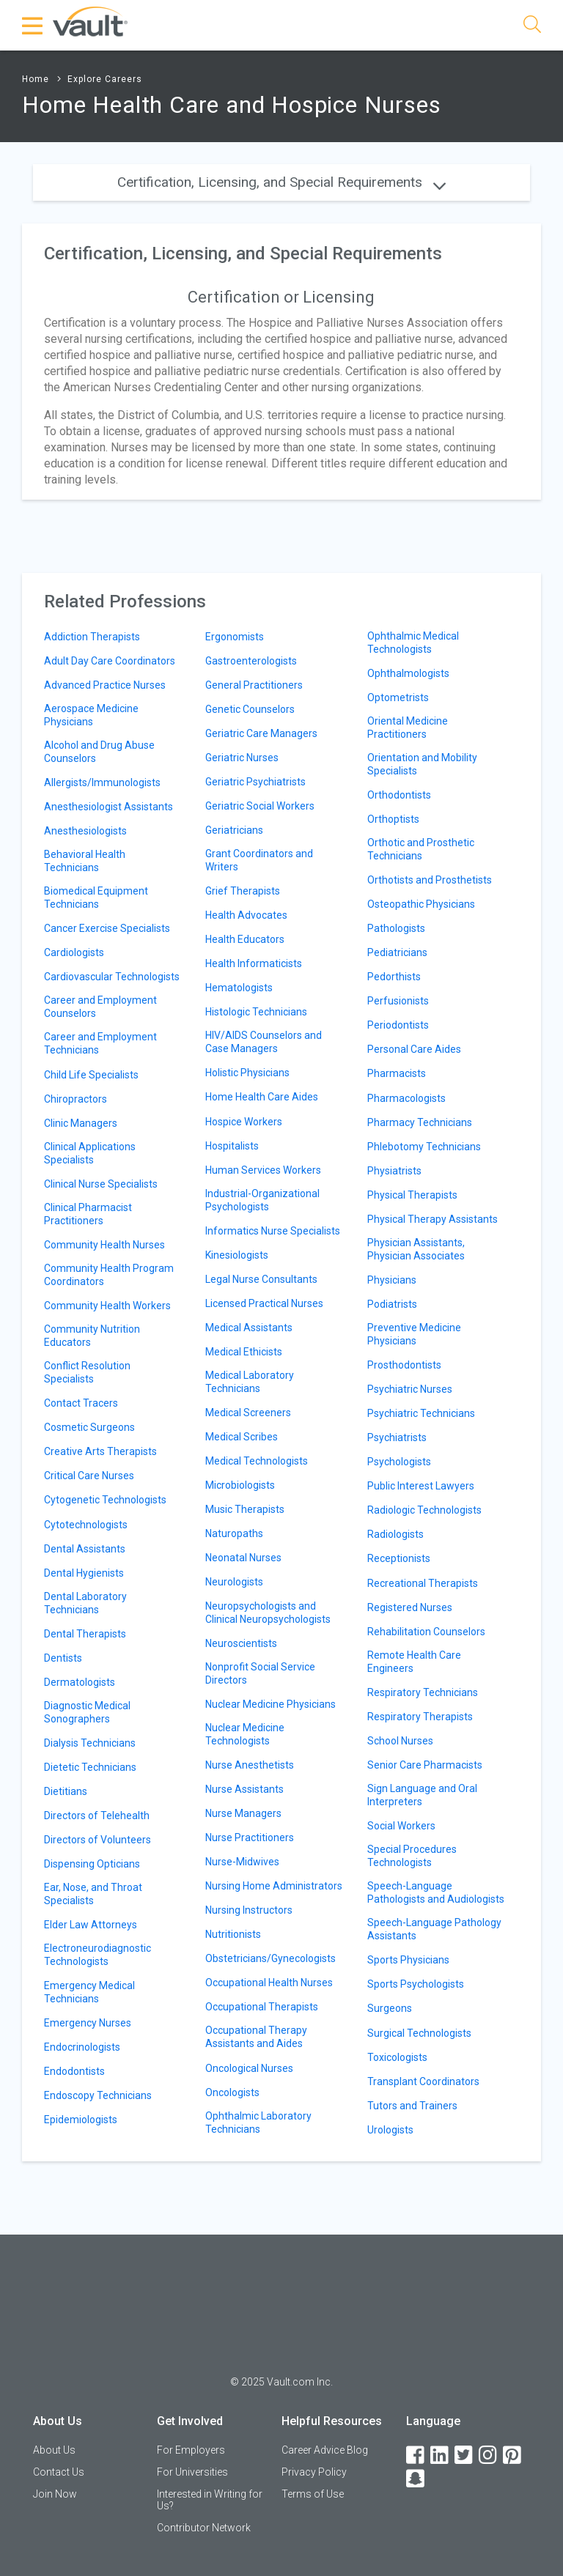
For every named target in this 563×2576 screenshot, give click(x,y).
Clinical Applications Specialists (90, 1153)
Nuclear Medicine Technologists (244, 1734)
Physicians (391, 1280)
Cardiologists (74, 952)
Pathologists (396, 928)
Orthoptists (393, 819)
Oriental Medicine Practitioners (407, 727)
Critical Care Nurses (89, 1475)
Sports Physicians (408, 1960)
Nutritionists (233, 1934)
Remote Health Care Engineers (414, 1661)
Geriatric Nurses (242, 757)
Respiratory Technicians (422, 1692)
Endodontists (74, 2071)
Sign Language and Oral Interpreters (422, 1795)
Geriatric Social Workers (259, 806)
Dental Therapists (85, 1634)
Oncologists (232, 2092)
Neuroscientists (241, 1643)
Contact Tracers (81, 1403)
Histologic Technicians (256, 1012)
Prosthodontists (404, 1365)
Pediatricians (397, 952)
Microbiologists (240, 1485)
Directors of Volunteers (97, 1840)
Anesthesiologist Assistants (108, 807)
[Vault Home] (90, 21)
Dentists (63, 1658)
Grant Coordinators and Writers (259, 860)
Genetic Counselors (250, 709)
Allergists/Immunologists (102, 782)
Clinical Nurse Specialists (101, 1184)
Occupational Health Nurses (269, 1982)
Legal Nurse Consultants (261, 1279)
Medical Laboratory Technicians (249, 1381)
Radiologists (395, 1534)
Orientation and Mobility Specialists (422, 764)
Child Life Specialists (91, 1075)
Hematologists (239, 987)
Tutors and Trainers (412, 2105)
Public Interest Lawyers (420, 1486)
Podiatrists (392, 1304)
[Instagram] (489, 2455)
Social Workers (401, 1826)
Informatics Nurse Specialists (272, 1231)
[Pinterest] (513, 2455)
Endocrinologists (82, 2047)
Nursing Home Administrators (273, 1886)
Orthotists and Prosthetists (429, 880)
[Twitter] (465, 2455)
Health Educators (244, 939)
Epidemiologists (80, 2119)
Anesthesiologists (85, 831)
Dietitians (65, 1791)
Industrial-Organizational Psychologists (262, 1200)
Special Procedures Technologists (412, 1855)
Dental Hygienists (84, 1573)
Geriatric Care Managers (261, 733)
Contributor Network (204, 2528)
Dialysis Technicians (90, 1743)
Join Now (55, 2494)
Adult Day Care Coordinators (109, 661)
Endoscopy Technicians (98, 2095)
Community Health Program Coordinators (109, 1274)
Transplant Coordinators (423, 2081)
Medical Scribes (241, 1437)
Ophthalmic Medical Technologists (413, 642)
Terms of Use (313, 2494)
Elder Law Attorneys (90, 1925)
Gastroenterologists (251, 661)
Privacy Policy (314, 2472)
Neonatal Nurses (243, 1557)
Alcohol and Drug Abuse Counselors (99, 751)
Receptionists (398, 1558)
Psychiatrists (397, 1437)
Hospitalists (232, 1146)
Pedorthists (394, 976)
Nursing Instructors (248, 1910)
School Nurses (400, 1741)
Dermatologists (79, 1682)
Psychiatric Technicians (421, 1413)
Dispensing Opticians (92, 1864)
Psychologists (399, 1461)
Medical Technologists (256, 1461)
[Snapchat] (416, 2479)
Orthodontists (399, 795)
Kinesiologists (236, 1255)
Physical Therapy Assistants (432, 1219)
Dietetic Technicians (90, 1767)
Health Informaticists (253, 963)
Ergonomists (234, 637)
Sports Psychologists (415, 1984)
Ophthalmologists (408, 673)
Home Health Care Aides (261, 1097)
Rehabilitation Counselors (426, 1631)
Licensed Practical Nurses (264, 1303)
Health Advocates (246, 915)
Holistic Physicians (247, 1072)
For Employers (191, 2450)
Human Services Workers (263, 1170)
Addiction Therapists (92, 637)
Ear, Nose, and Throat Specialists (93, 1893)
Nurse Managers (243, 1813)
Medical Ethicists (243, 1352)
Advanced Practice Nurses (105, 685)
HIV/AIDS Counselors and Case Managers (263, 1041)
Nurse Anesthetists (249, 1765)
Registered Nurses (409, 1607)
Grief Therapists (242, 891)
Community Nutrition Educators (92, 1335)
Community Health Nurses (104, 1245)
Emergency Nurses (87, 2023)
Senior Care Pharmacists (424, 1765)
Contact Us (58, 2472)
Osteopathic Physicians (421, 904)
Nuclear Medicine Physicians (270, 1704)
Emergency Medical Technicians (89, 1992)
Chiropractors (75, 1099)
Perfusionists (398, 1001)
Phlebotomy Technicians (424, 1146)
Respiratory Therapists (420, 1716)
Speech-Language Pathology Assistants (434, 1929)
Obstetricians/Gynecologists (270, 1958)
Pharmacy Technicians (419, 1122)
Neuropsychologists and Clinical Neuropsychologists (268, 1612)
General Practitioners (254, 685)
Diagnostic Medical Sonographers (87, 1712)
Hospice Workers (243, 1122)
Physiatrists (394, 1171)
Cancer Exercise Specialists (107, 928)
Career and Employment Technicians (100, 1043)
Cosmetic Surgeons (89, 1427)
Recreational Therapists (422, 1583)
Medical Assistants (248, 1327)
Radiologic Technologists (424, 1510)
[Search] (532, 27)
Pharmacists (396, 1073)
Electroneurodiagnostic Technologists (97, 1954)
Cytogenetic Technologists (105, 1500)
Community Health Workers (107, 1305)
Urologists (390, 2130)
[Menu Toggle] (33, 25)
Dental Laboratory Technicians (85, 1603)
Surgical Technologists (419, 2033)
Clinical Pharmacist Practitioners (88, 1214)
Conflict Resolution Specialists (87, 1372)
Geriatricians (234, 830)
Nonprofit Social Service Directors (260, 1673)
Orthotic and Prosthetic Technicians (420, 849)
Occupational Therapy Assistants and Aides (256, 2036)
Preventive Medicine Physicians (414, 1334)
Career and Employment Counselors (100, 1006)
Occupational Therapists (261, 2007)
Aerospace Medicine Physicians (91, 715)
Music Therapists (244, 1509)
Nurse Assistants (244, 1789)
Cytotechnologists (86, 1525)
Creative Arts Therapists (100, 1451)
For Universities (192, 2472)
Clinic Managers (80, 1123)
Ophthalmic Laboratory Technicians (258, 2122)
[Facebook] (416, 2455)
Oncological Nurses (249, 2068)
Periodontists (398, 1025)
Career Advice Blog (325, 2450)
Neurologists (234, 1582)
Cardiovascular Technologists (112, 976)
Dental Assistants (84, 1549)
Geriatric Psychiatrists (255, 782)
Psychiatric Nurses (409, 1389)
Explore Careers (104, 79)
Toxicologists (397, 2057)
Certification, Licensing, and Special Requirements (281, 182)
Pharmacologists (406, 1098)
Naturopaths (234, 1533)
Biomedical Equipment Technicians (96, 897)
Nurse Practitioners (249, 1837)
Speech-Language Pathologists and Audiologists (435, 1892)
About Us (54, 2450)
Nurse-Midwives (242, 1862)
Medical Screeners (248, 1412)
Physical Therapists (412, 1195)
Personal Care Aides (414, 1049)
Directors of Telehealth (97, 1815)
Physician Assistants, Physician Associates (416, 1249)
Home (35, 79)
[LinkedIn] (440, 2455)
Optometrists (398, 697)
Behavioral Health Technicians (84, 860)
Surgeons (389, 2008)
